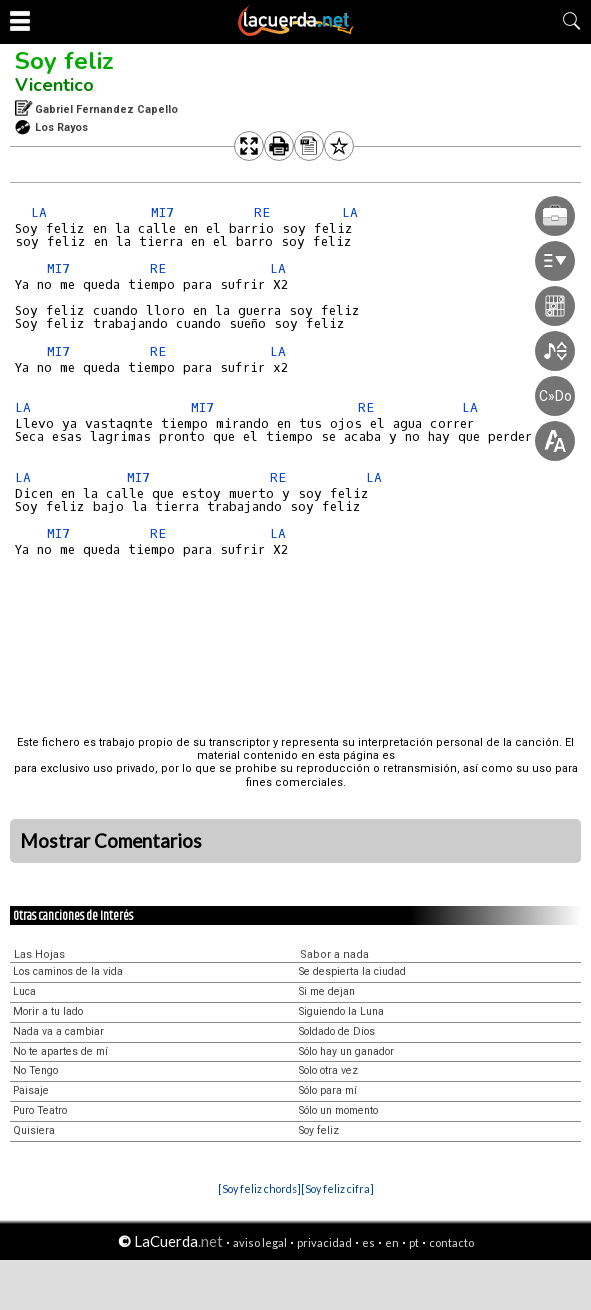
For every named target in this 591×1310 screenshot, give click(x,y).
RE (262, 212)
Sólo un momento (338, 1110)
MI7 (162, 212)
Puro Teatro (40, 1110)
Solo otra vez (328, 1070)
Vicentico (54, 85)
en (392, 1242)
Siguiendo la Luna (341, 1011)
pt (414, 1242)
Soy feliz (64, 61)
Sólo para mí (328, 1090)
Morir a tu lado (48, 1011)
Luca (24, 991)
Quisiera (34, 1130)
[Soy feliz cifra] (337, 1188)
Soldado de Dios (337, 1031)
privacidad (324, 1242)
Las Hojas (39, 954)
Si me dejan (327, 991)
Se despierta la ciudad (352, 971)
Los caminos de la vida (68, 971)
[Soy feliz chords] (259, 1188)
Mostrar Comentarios (111, 841)
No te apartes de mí (60, 1051)
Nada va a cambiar (58, 1031)
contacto (451, 1242)
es (368, 1242)
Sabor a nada (334, 954)
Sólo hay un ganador (346, 1051)
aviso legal (260, 1242)
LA (39, 212)
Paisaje (31, 1090)
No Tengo (35, 1070)
